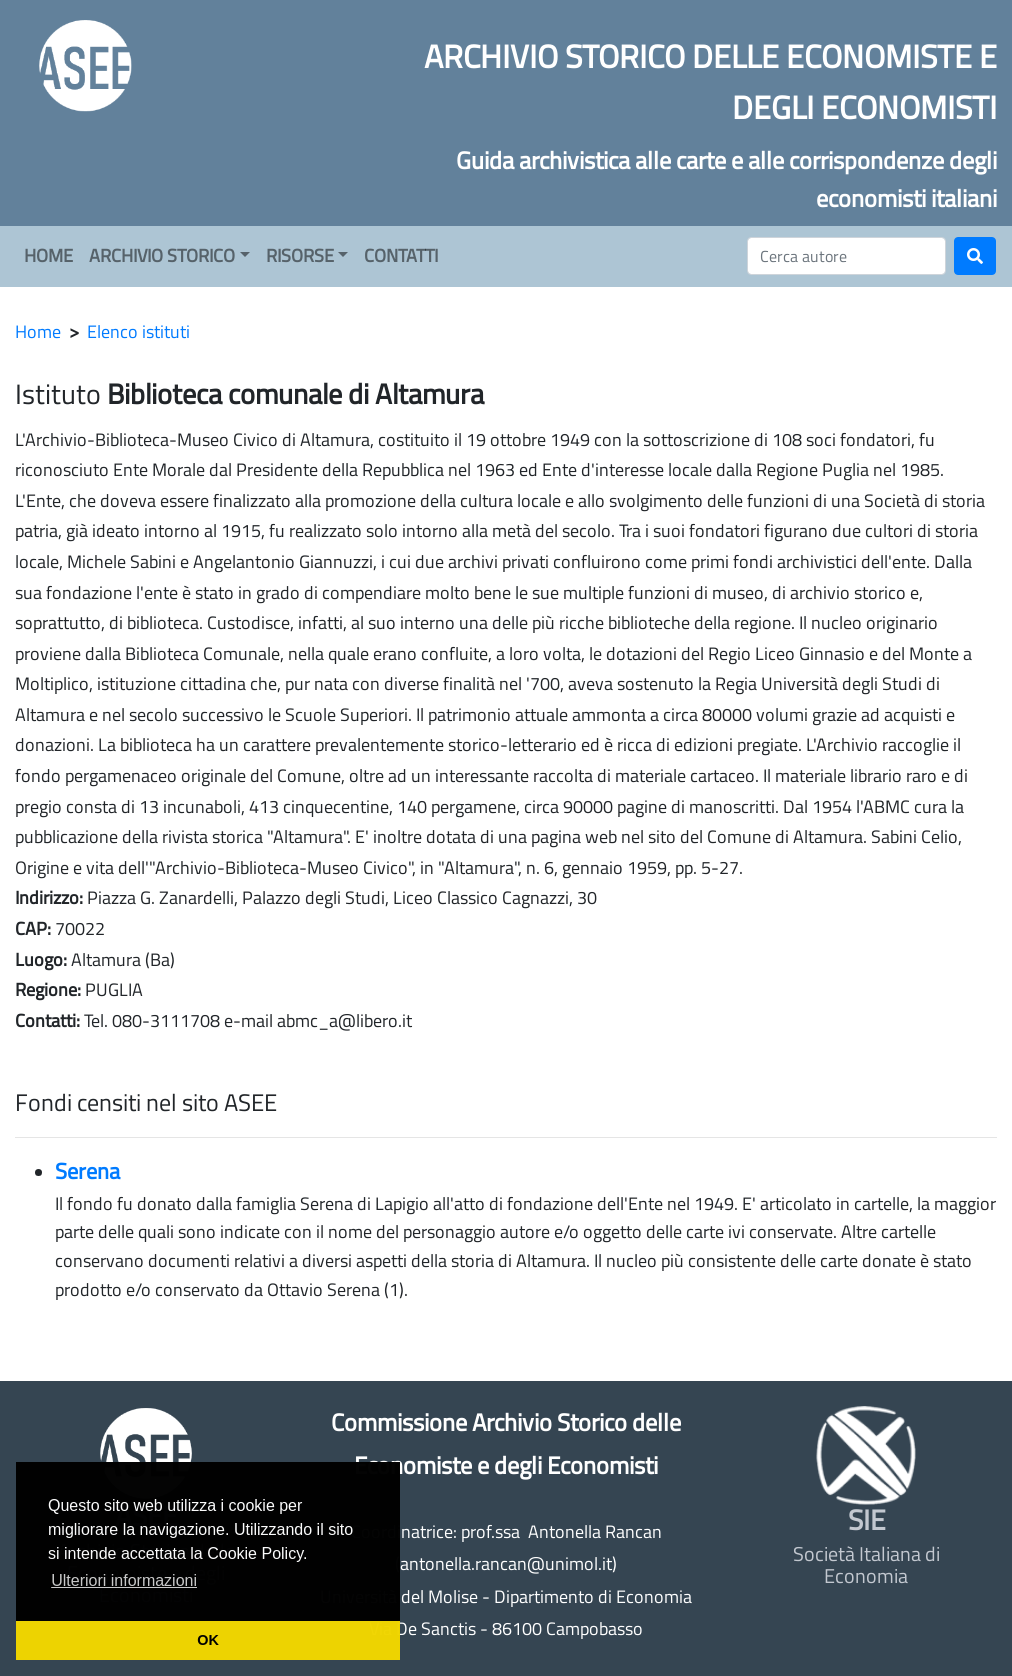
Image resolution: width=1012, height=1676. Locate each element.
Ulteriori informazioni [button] (124, 1580)
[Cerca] (846, 256)
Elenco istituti (138, 331)
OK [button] (208, 1640)
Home (38, 331)
